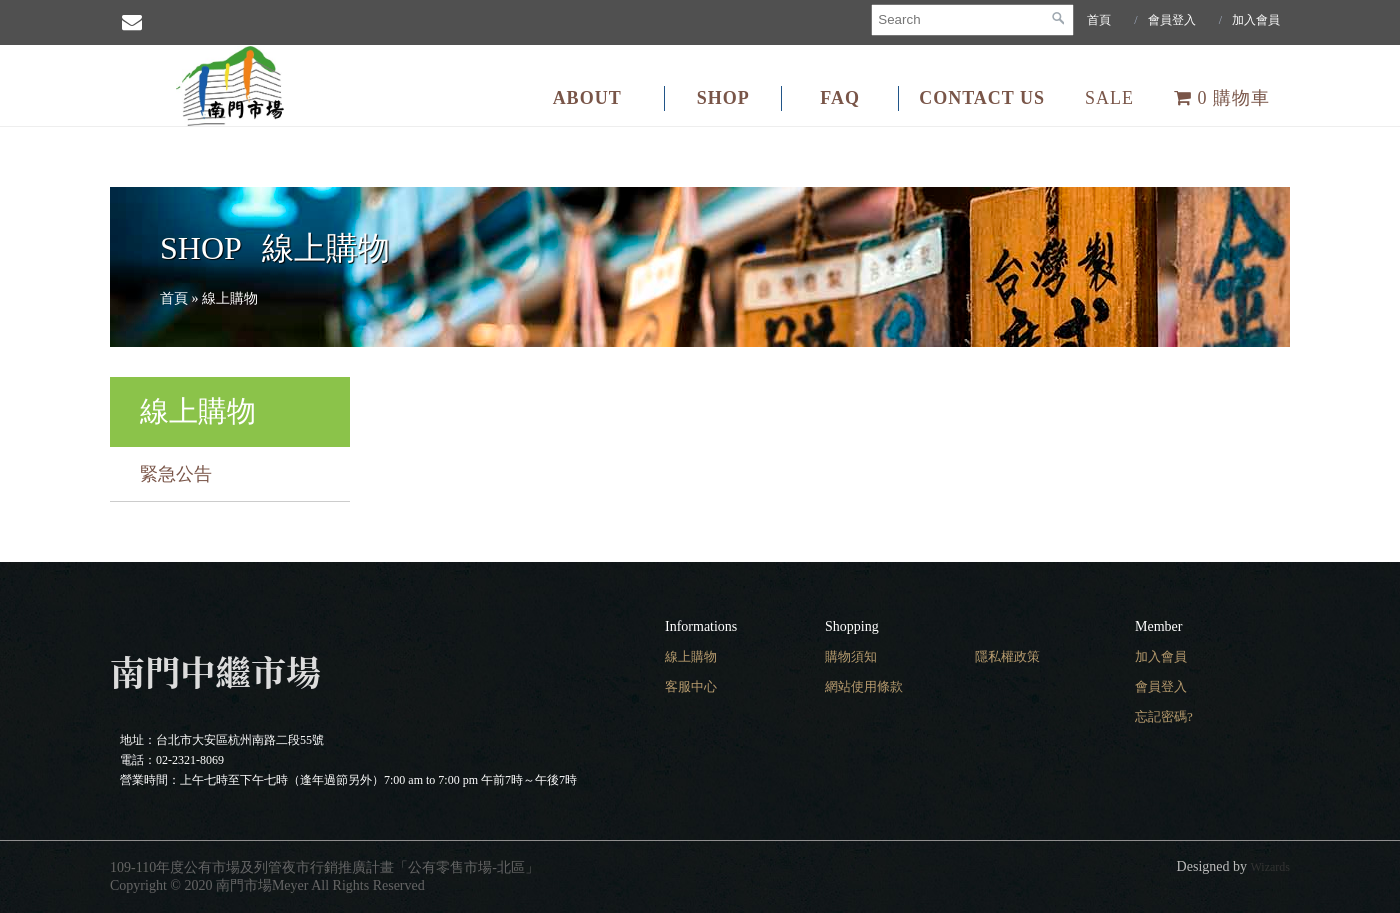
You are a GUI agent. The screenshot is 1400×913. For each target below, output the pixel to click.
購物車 (1222, 98)
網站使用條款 (864, 686)
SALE (1109, 98)
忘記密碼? (1164, 716)
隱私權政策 (1007, 656)
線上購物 (691, 656)
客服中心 (691, 686)
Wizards (1271, 867)
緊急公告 (176, 474)
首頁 (1099, 20)
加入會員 (1256, 20)
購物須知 (851, 656)
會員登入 (1172, 20)
